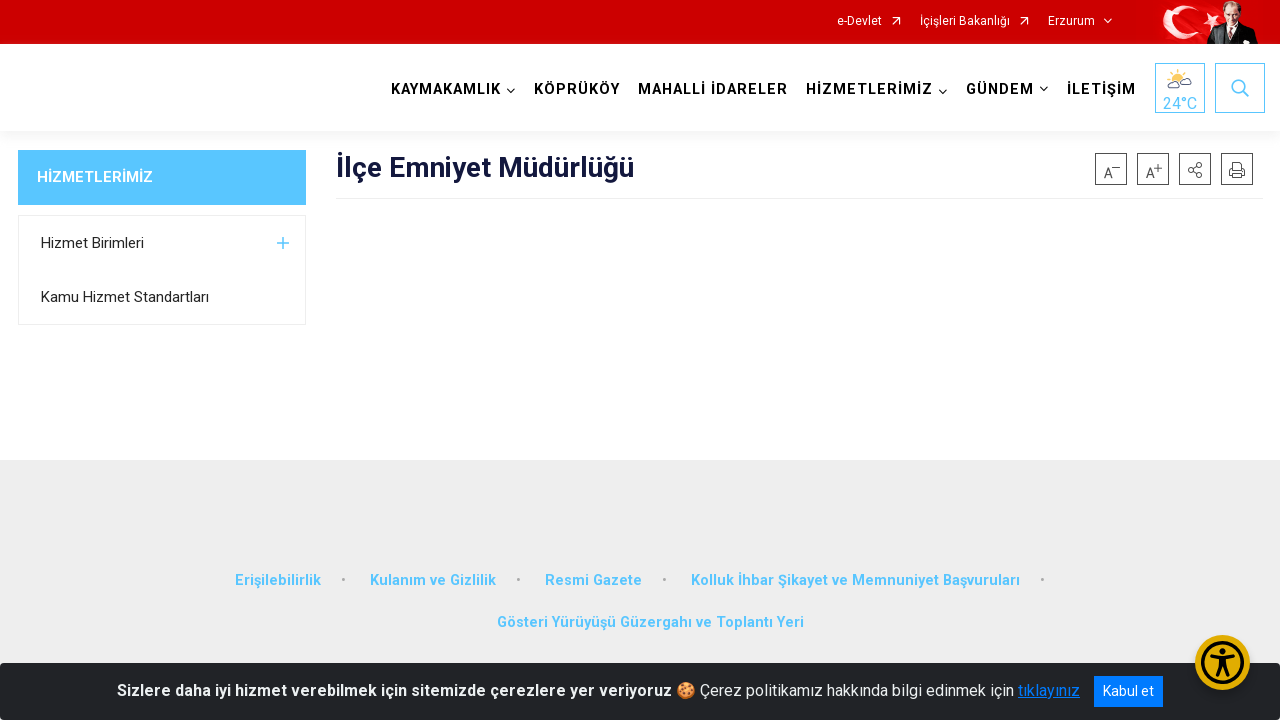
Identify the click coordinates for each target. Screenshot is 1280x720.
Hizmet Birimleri (92, 243)
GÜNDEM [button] (998, 89)
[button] (1195, 169)
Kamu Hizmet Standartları (125, 297)
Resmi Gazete (593, 572)
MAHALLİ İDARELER (711, 89)
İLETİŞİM (1099, 89)
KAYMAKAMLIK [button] (444, 89)
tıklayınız (1049, 690)
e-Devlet (859, 21)
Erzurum (1071, 21)
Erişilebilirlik (278, 572)
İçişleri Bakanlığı (965, 21)
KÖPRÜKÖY (575, 89)
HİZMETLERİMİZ (95, 177)
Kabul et (1128, 691)
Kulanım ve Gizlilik (433, 572)
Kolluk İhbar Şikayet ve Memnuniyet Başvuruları (855, 572)
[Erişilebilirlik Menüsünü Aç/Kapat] (1222, 662)
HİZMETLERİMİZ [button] (867, 89)
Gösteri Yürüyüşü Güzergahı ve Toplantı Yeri (650, 614)
